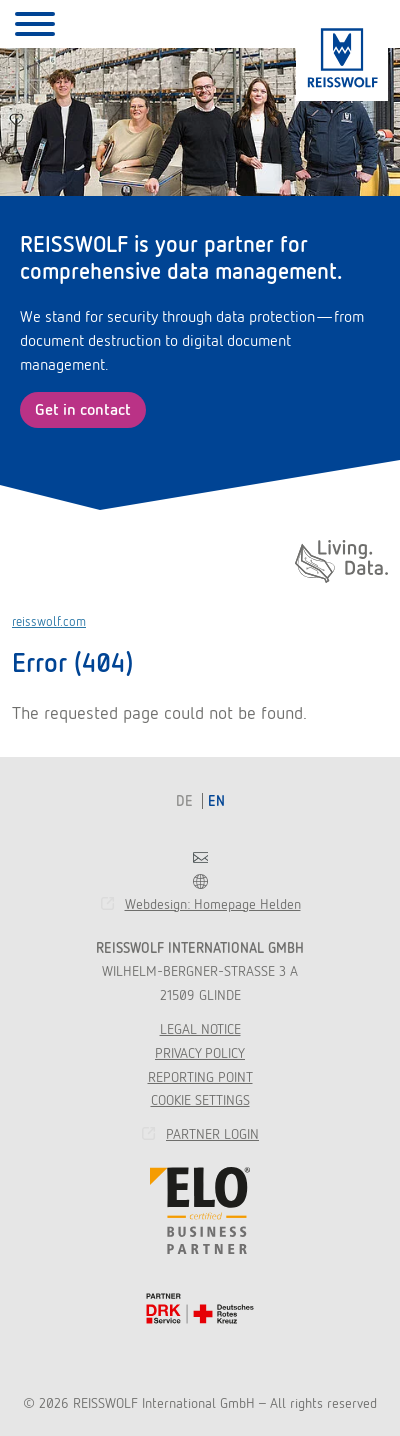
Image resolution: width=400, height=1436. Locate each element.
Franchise (200, 881)
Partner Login (212, 1134)
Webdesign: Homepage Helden (213, 904)
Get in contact (83, 409)
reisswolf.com (49, 621)
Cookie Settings (200, 1100)
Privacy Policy (200, 1053)
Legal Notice (200, 1029)
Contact (200, 857)
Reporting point (200, 1077)
